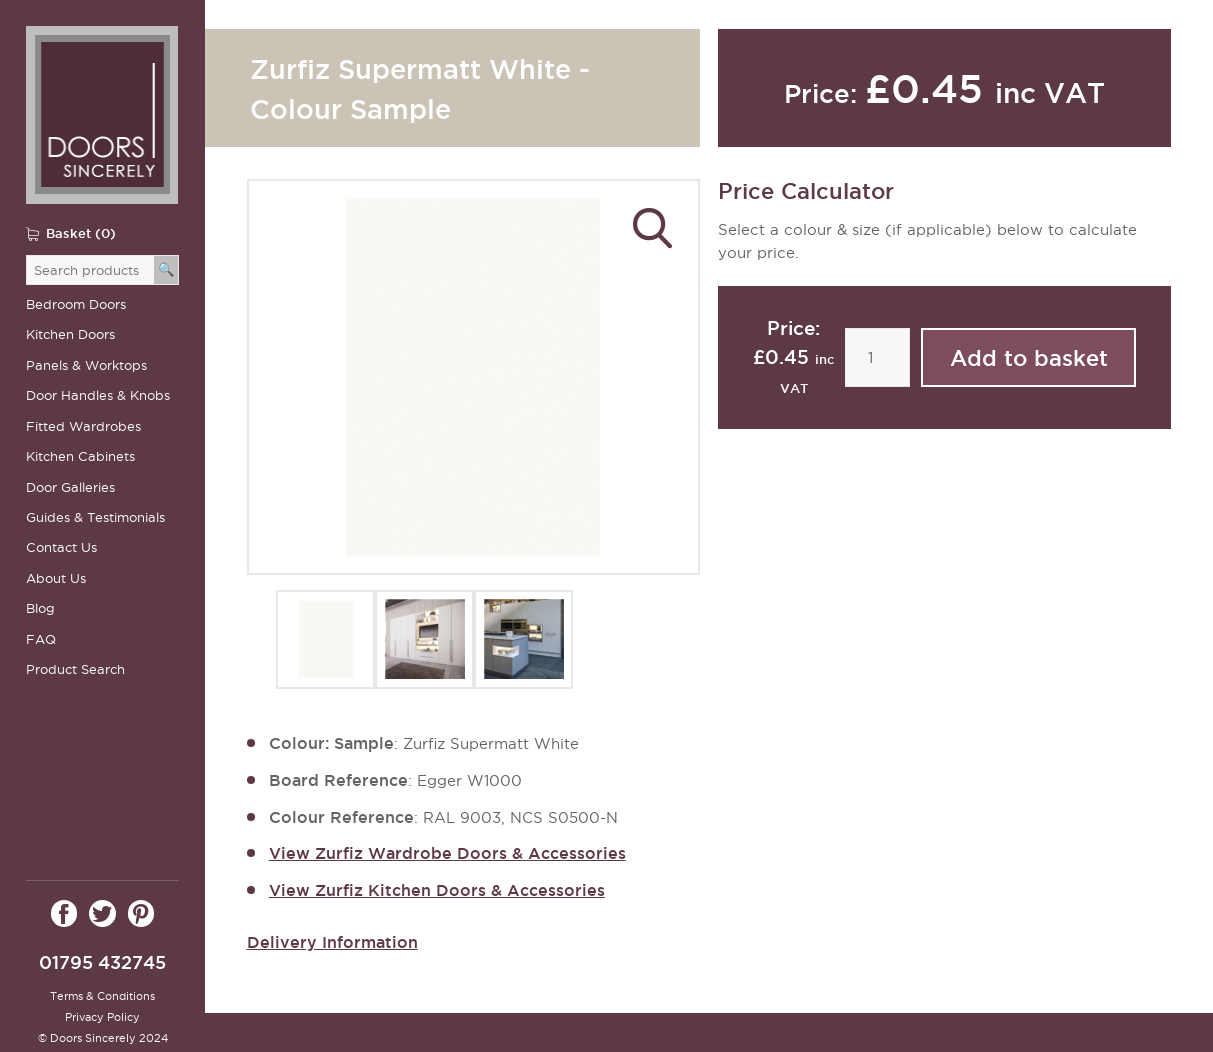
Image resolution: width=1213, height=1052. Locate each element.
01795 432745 (102, 962)
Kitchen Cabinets (80, 456)
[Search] (166, 270)
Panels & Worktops (86, 365)
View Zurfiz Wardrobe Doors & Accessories (447, 853)
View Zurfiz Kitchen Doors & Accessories (437, 890)
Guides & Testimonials (95, 517)
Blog (40, 608)
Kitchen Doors (70, 334)
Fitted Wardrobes (83, 426)
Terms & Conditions (102, 996)
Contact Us (61, 547)
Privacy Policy (102, 1017)
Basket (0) (81, 233)
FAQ (41, 639)
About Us (56, 578)
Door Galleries (70, 487)
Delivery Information (332, 942)
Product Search (75, 669)
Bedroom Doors (76, 304)
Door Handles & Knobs (98, 395)
